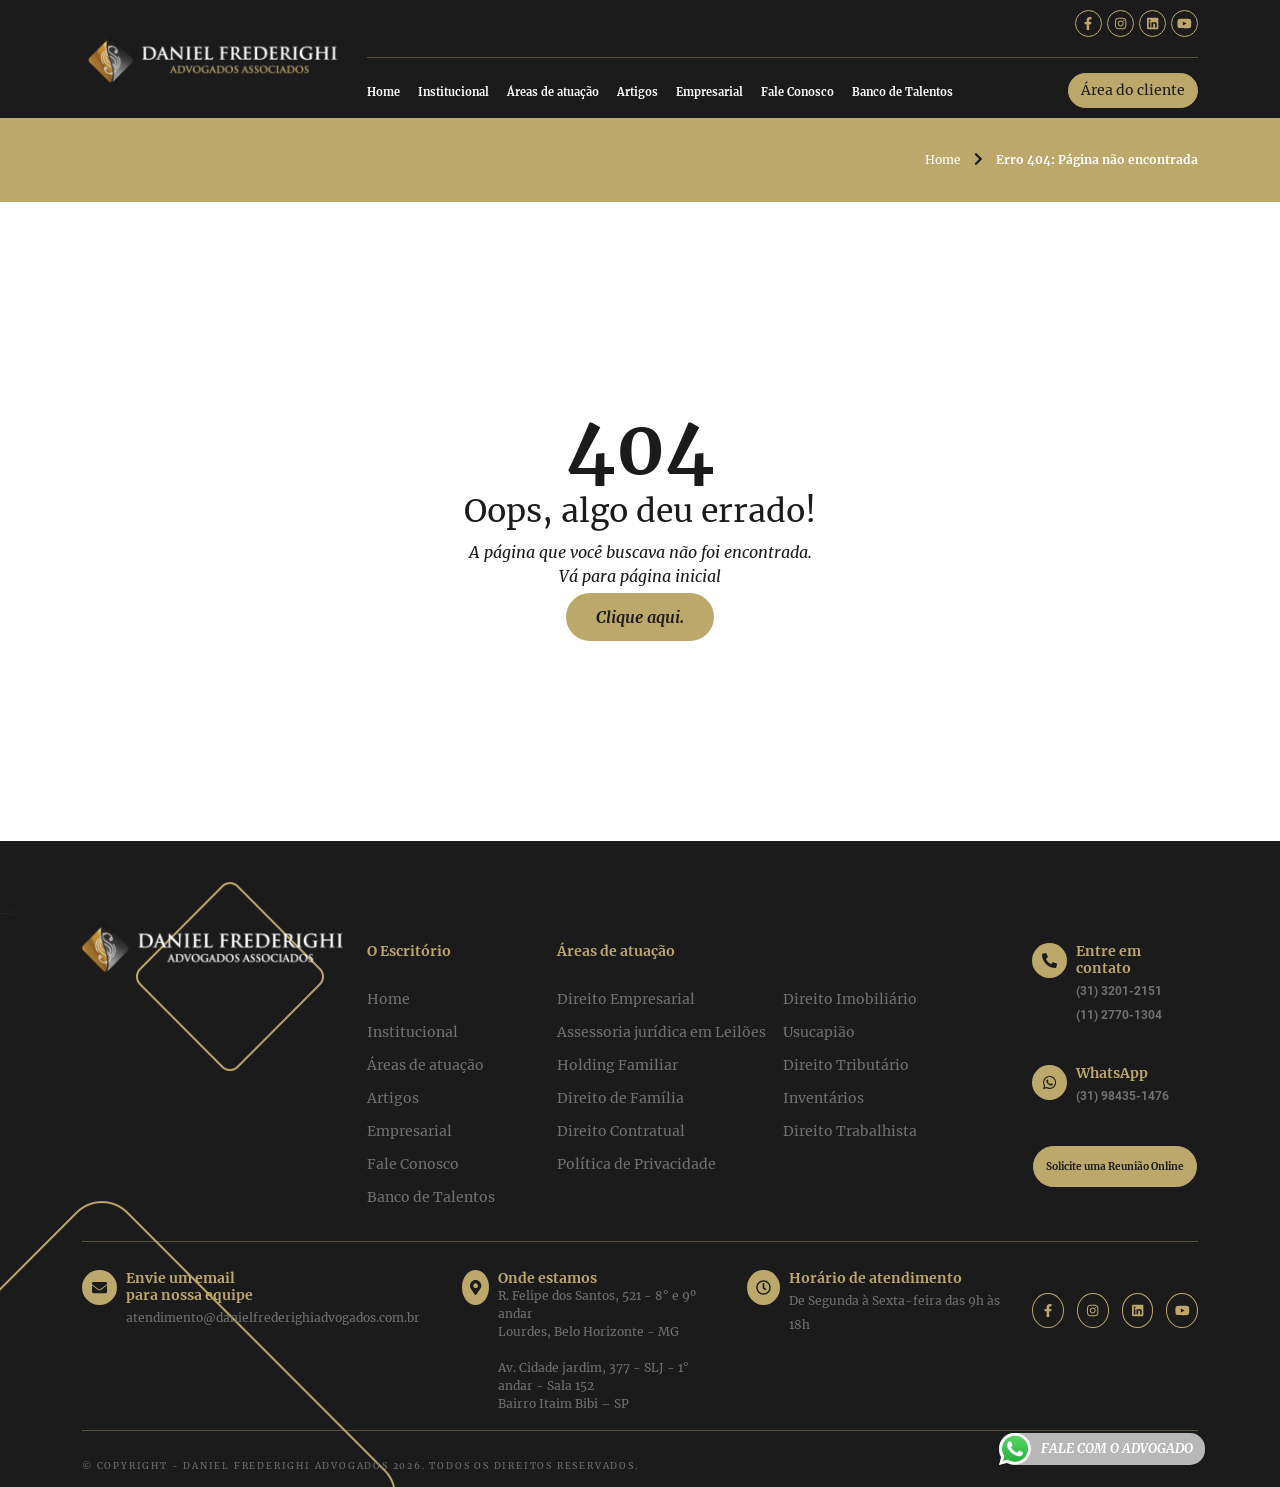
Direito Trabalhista (850, 1131)
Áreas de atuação (553, 92)
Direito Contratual (621, 1131)
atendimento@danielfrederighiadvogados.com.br (273, 1297)
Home (383, 92)
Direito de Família (620, 1098)
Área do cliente (1133, 90)
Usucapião (819, 1032)
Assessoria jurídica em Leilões (661, 1032)
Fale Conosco (797, 92)
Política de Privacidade (636, 1164)
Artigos (637, 92)
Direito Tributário (846, 1065)
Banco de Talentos (902, 92)
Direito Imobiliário (850, 999)
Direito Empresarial (626, 999)
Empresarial (709, 92)
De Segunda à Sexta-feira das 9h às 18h (898, 1301)
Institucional (453, 92)
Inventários (823, 1098)
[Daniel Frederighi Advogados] (212, 57)
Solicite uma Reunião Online (1115, 1166)
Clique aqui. (640, 617)
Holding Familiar (617, 1065)
